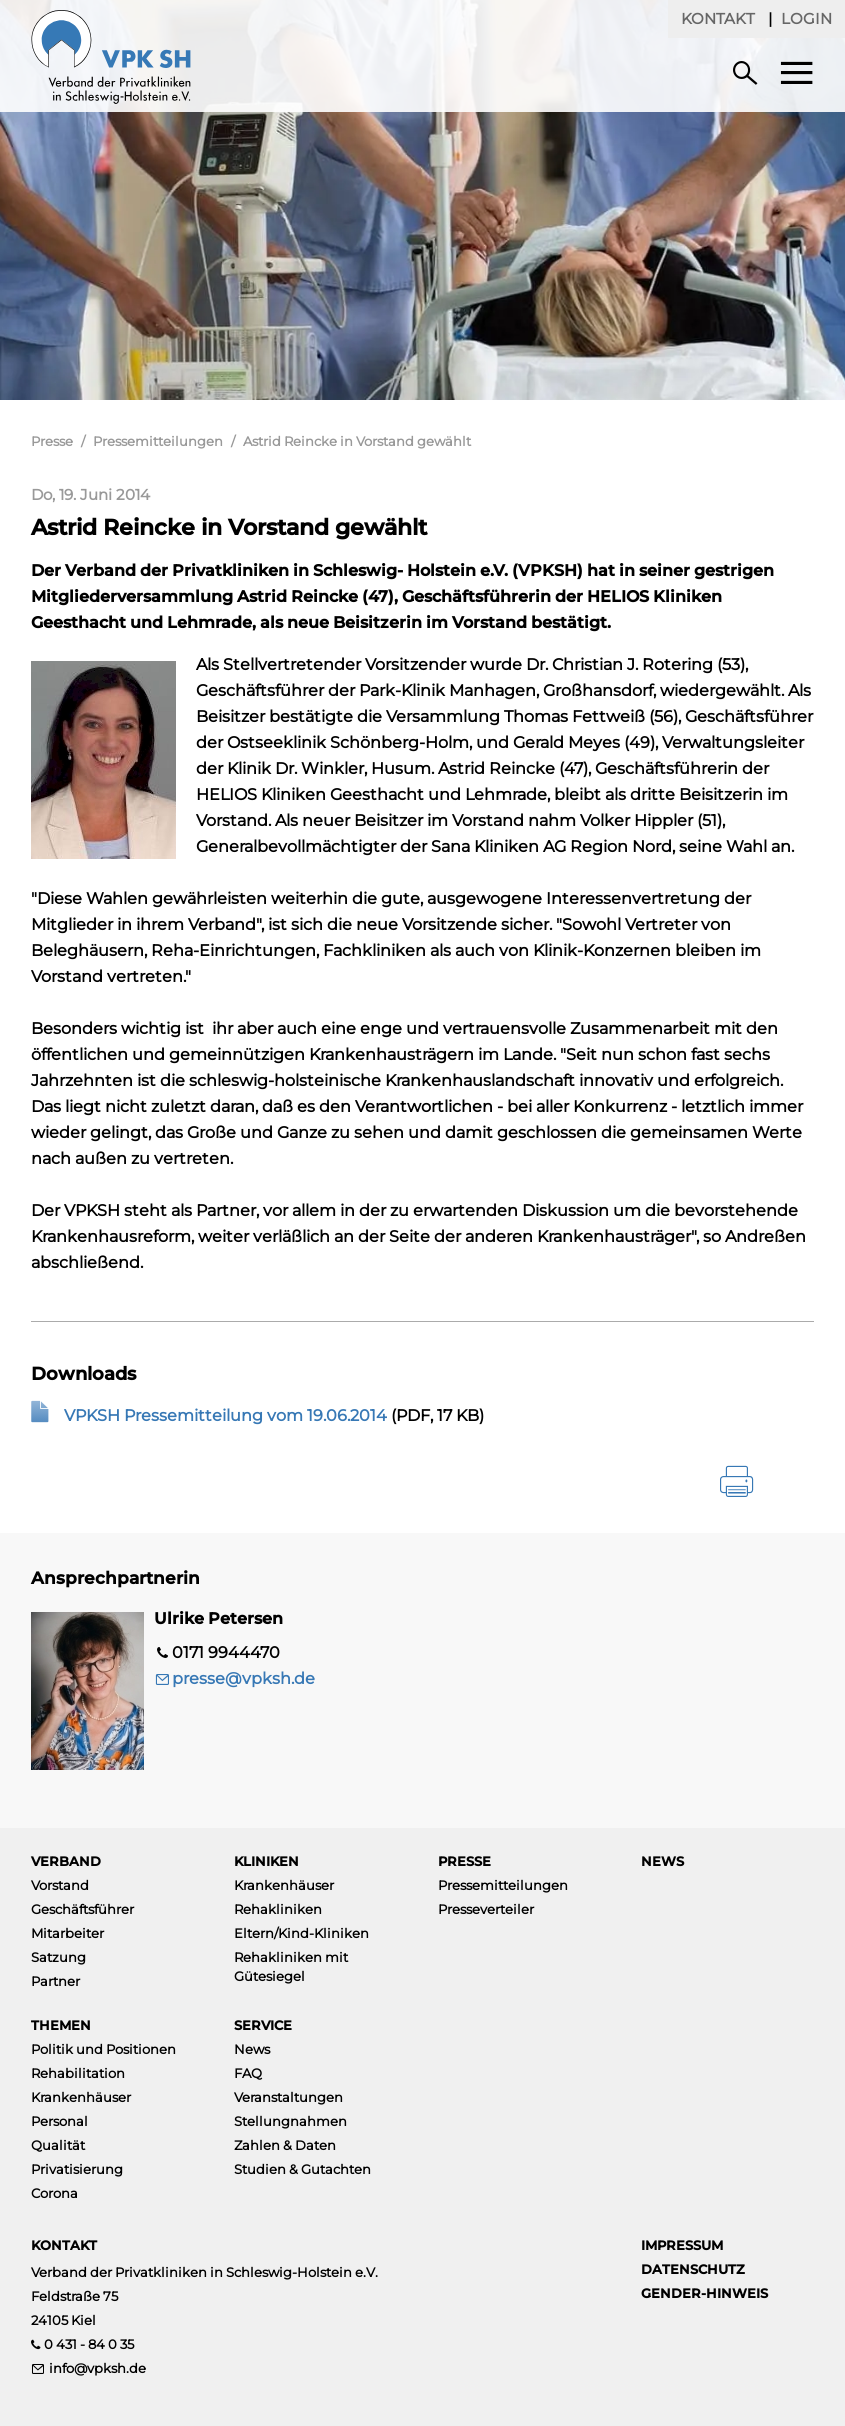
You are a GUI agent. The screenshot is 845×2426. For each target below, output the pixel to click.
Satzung (58, 1957)
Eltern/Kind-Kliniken (301, 1933)
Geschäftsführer (82, 1909)
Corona (54, 2193)
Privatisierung (77, 2169)
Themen (61, 2025)
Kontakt (718, 18)
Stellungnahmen (290, 2121)
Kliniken (266, 1861)
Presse (52, 441)
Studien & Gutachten (302, 2169)
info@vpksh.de (97, 2368)
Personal (59, 2121)
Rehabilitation (78, 2073)
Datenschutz (693, 2269)
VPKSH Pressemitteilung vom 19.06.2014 (225, 1415)
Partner (55, 1981)
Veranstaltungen (288, 2097)
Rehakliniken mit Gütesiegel (291, 1966)
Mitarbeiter (67, 1933)
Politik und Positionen (103, 2049)
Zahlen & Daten (285, 2145)
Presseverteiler (486, 1909)
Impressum (682, 2245)
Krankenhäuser (284, 1885)
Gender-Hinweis (704, 2293)
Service (263, 2025)
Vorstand (60, 1885)
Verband (66, 1861)
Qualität (58, 2145)
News (662, 1861)
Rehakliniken (278, 1909)
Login (806, 18)
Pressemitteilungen (158, 441)
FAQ (248, 2073)
